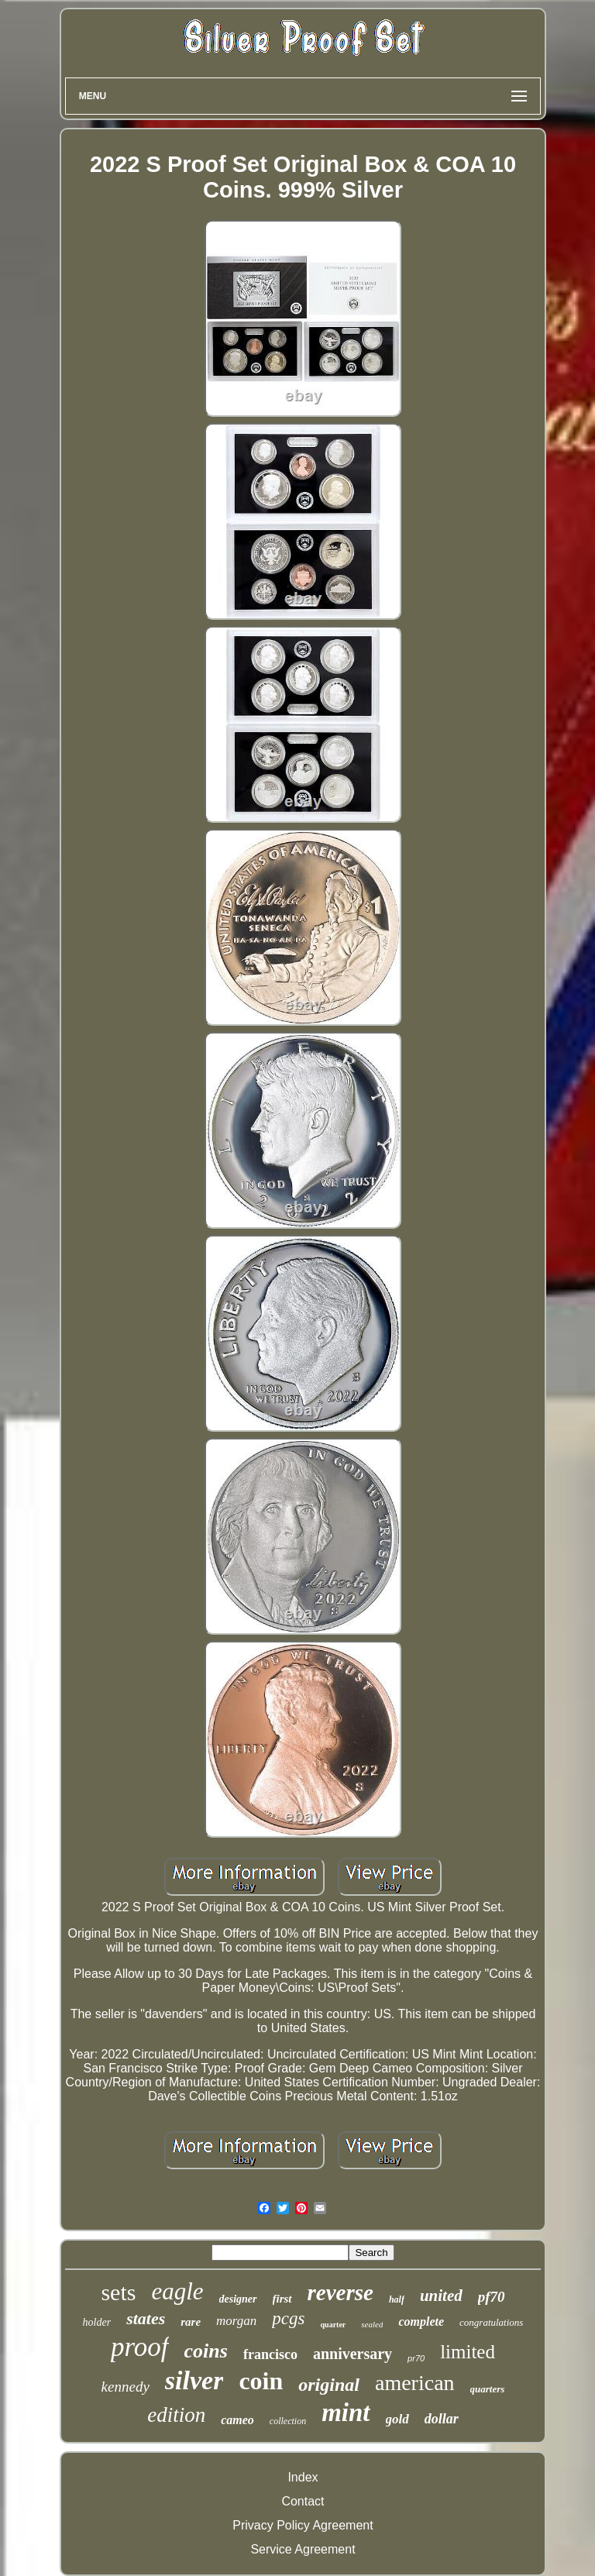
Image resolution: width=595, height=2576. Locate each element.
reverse (340, 2292)
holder (97, 2322)
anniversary (352, 2353)
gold (397, 2419)
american (415, 2383)
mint (346, 2412)
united (441, 2295)
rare (191, 2322)
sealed (372, 2324)
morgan (236, 2320)
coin (261, 2381)
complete (421, 2321)
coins (206, 2351)
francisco (270, 2354)
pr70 (416, 2358)
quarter (333, 2324)
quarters (487, 2389)
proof (140, 2347)
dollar (442, 2418)
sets (118, 2292)
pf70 (491, 2297)
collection (288, 2421)
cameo (237, 2419)
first (282, 2298)
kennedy (125, 2386)
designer (238, 2299)
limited (467, 2351)
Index (302, 2477)
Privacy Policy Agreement (302, 2525)
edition (176, 2414)
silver (194, 2380)
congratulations (491, 2322)
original (328, 2385)
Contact (302, 2501)
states (145, 2318)
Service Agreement (302, 2549)
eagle (177, 2291)
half (396, 2299)
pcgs (288, 2318)
